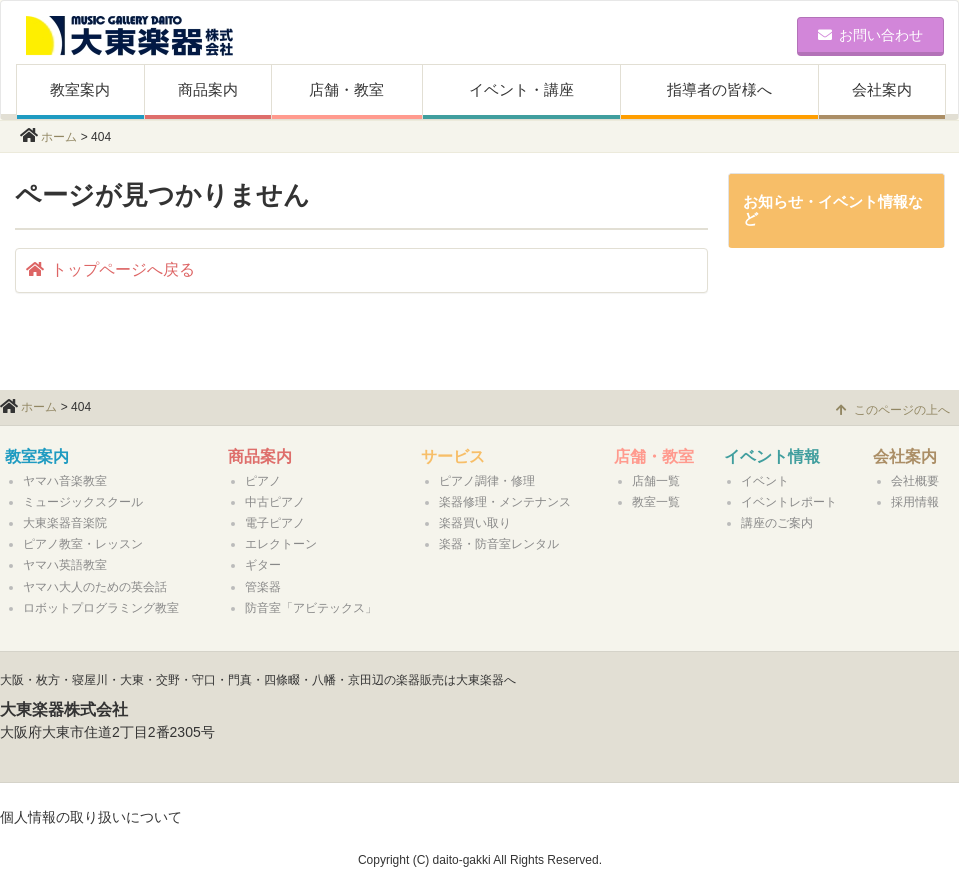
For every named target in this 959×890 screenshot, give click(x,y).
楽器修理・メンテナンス (505, 502)
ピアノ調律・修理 (487, 481)
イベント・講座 (521, 89)
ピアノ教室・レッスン (83, 544)
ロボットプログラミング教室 (101, 608)
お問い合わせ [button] (870, 35)
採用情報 (915, 502)
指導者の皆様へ (719, 89)
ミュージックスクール (83, 502)
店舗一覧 (656, 481)
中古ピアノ (275, 502)
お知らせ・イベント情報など (833, 210)
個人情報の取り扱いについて (91, 817)
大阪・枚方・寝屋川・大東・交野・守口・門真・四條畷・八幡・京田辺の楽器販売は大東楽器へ (258, 680)
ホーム (59, 137)
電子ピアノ (275, 523)
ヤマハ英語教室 (65, 565)
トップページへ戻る (110, 269)
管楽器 (263, 587)
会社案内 (882, 89)
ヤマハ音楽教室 (65, 481)
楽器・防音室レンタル (499, 544)
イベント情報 (772, 456)
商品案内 (208, 89)
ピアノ (263, 481)
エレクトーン (281, 544)
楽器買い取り (475, 523)
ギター (263, 565)
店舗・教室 (346, 89)
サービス (453, 456)
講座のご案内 (777, 523)
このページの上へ (893, 410)
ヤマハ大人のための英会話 (95, 587)
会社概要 (915, 481)
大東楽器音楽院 (65, 523)
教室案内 (80, 89)
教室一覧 (656, 502)
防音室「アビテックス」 (311, 608)
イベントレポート (789, 502)
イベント (765, 481)
